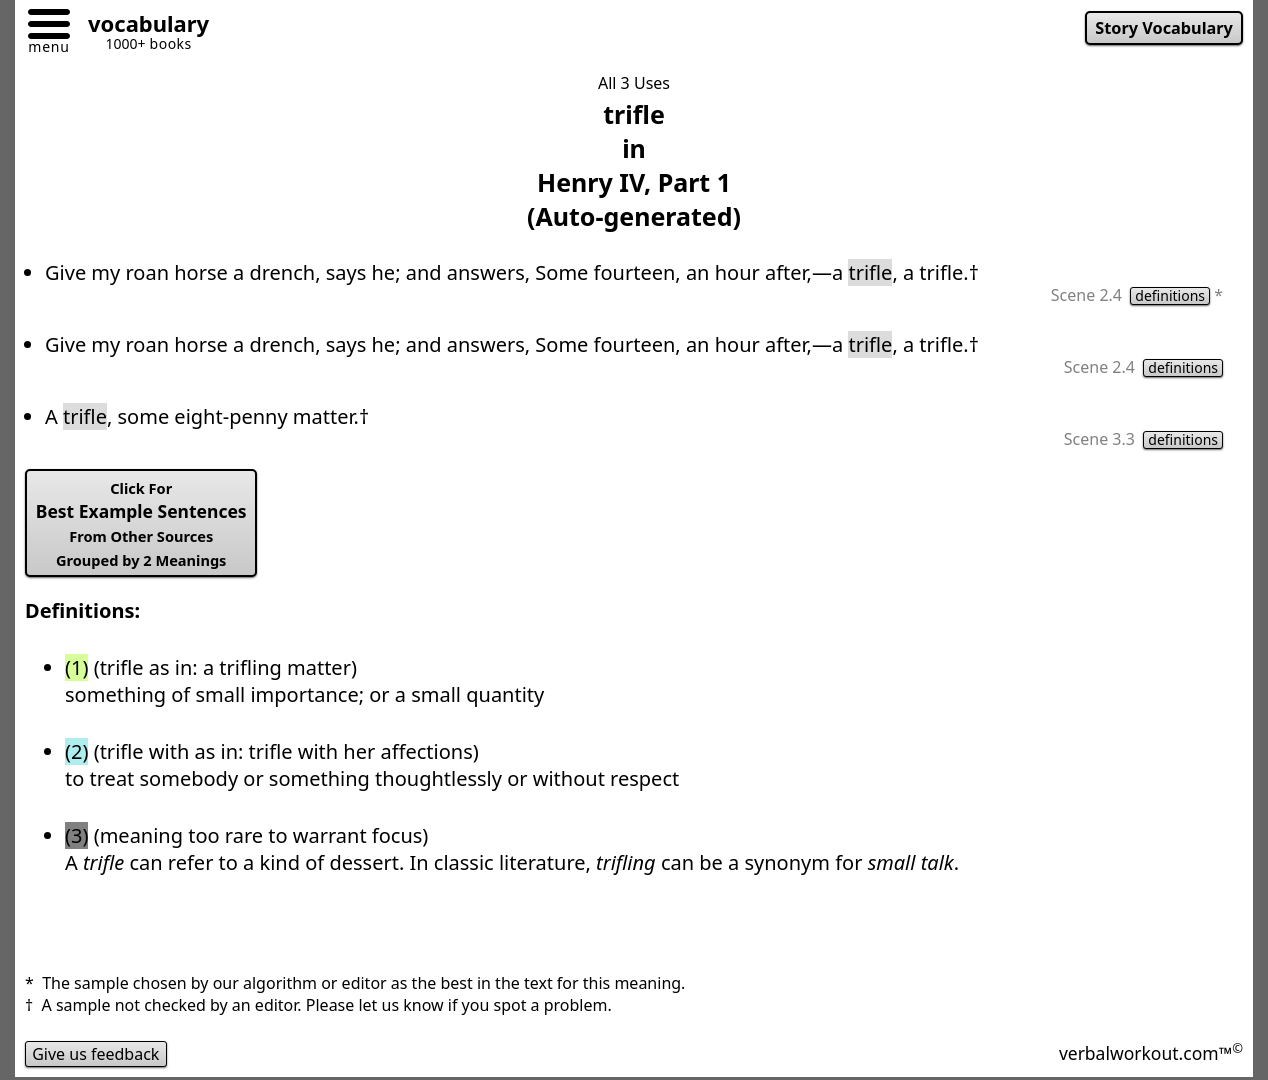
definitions (1170, 296)
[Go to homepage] (141, 26)
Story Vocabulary (1164, 28)
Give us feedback (96, 1054)
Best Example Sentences (141, 524)
